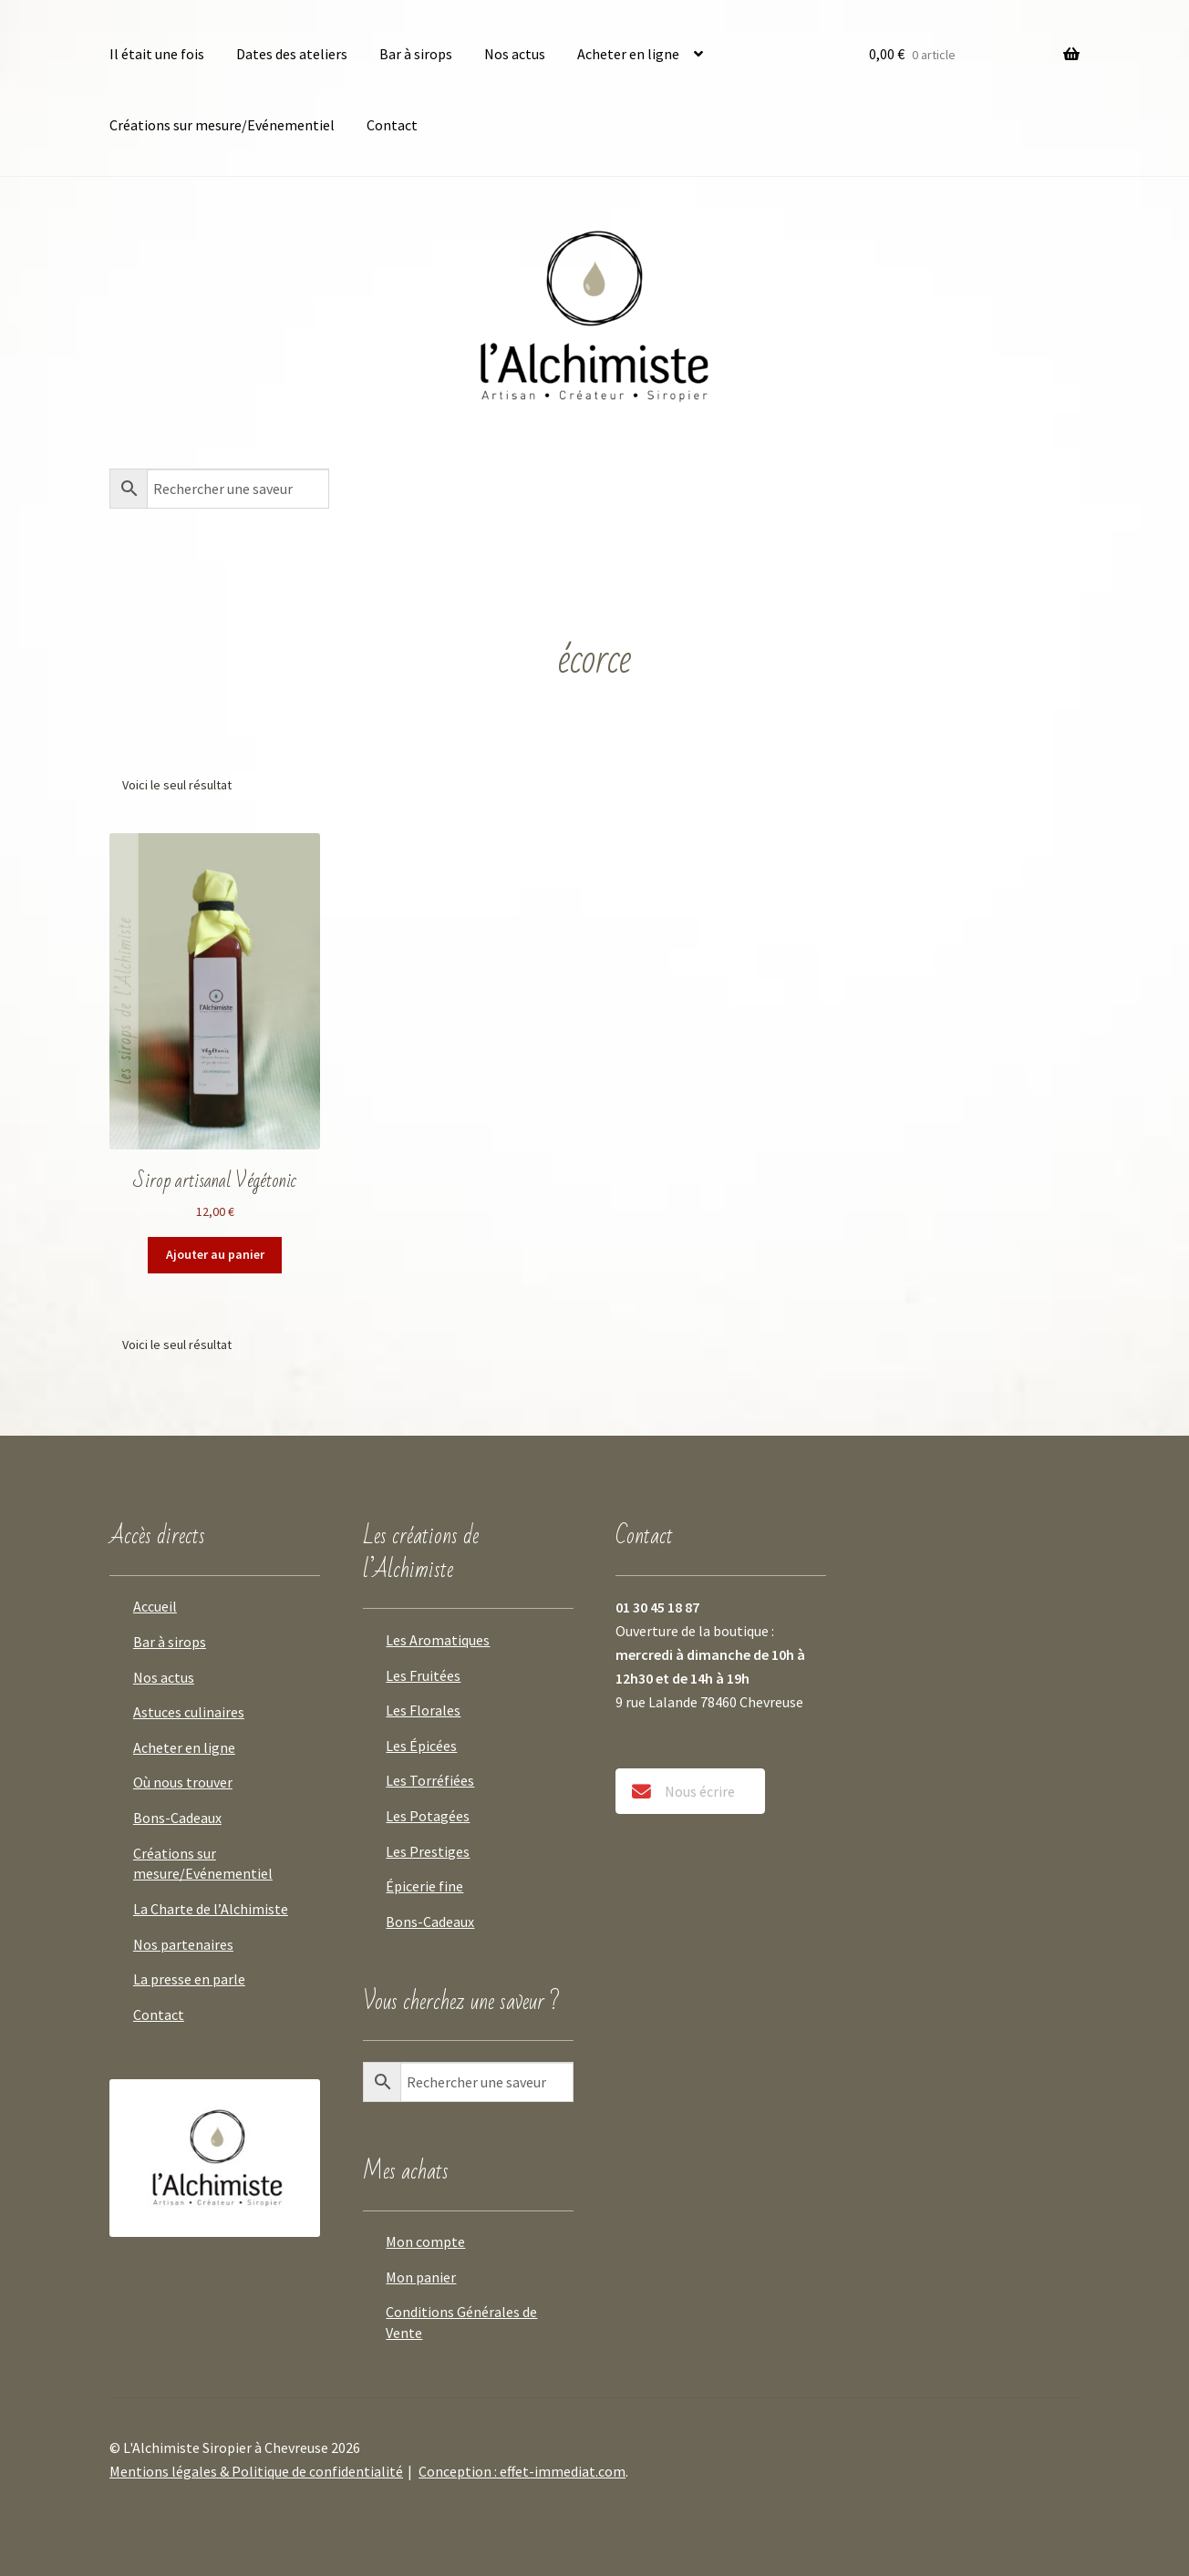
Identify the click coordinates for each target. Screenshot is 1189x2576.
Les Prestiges (428, 1851)
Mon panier (421, 2277)
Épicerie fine (424, 1886)
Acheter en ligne (628, 54)
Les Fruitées (423, 1675)
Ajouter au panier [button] (215, 1254)
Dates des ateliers (291, 54)
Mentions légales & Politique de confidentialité (256, 2471)
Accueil (155, 1606)
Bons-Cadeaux (177, 1817)
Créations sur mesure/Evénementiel (222, 125)
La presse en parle (189, 1979)
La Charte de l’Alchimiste (210, 1909)
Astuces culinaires (188, 1712)
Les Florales (423, 1710)
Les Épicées (421, 1745)
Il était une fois (156, 54)
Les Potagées (428, 1816)
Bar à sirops (415, 54)
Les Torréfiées (430, 1780)
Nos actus (514, 54)
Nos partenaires (183, 1944)
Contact (392, 125)
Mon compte (425, 2241)
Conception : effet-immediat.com (522, 2471)
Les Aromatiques (438, 1640)
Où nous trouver (183, 1782)
